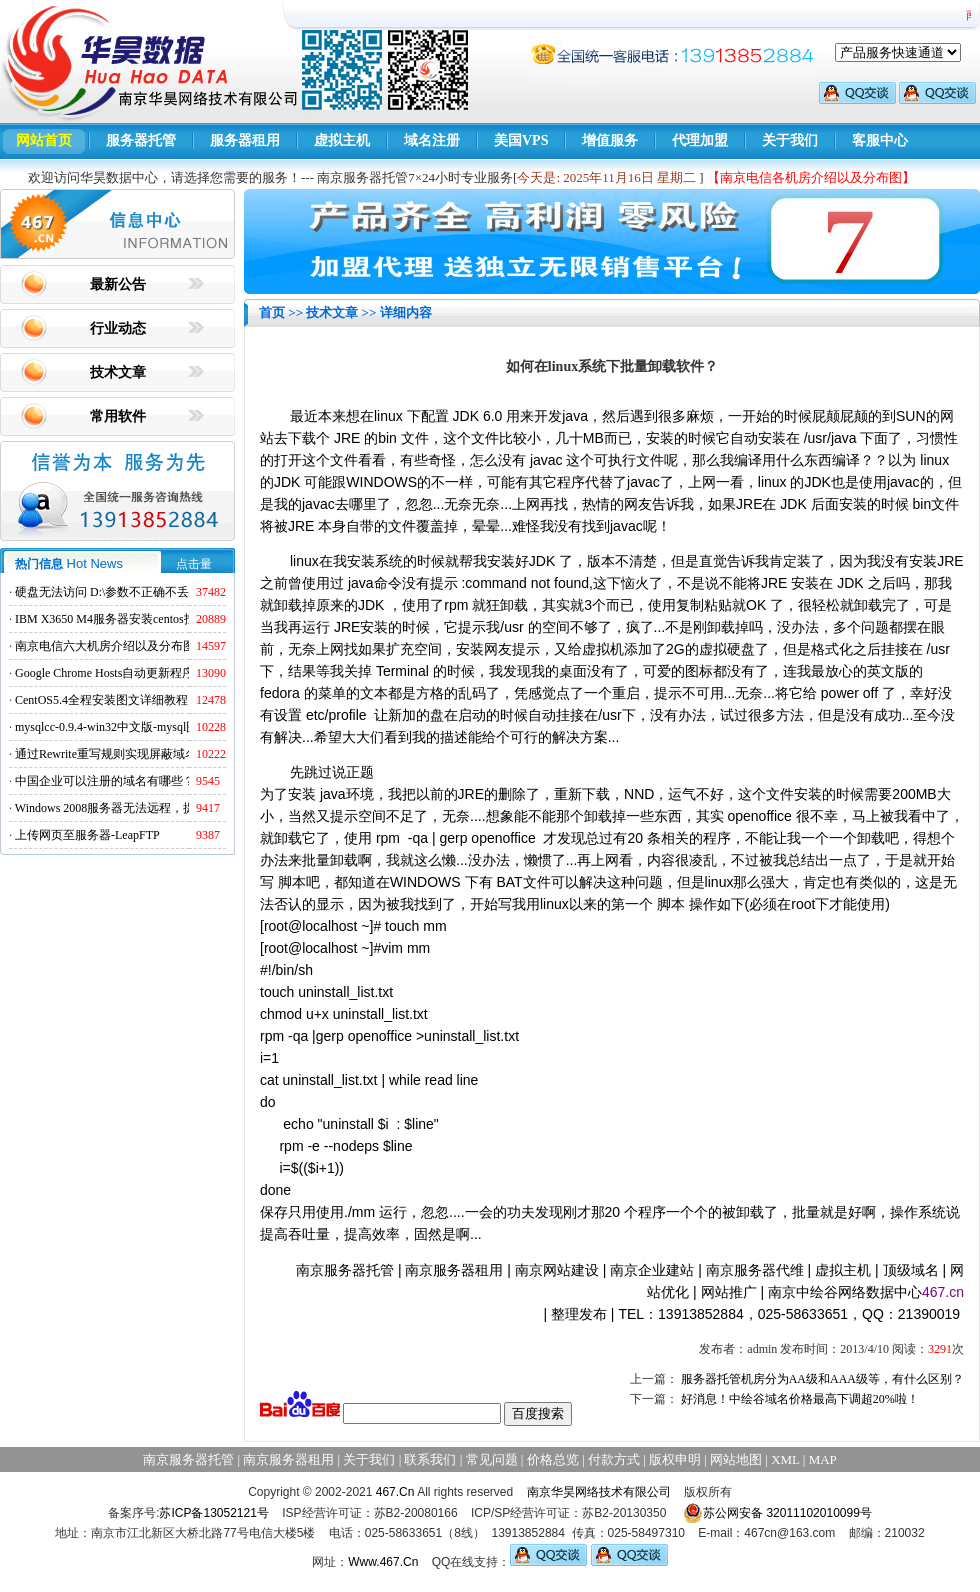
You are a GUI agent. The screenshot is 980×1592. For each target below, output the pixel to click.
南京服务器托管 (345, 1270)
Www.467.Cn (383, 1562)
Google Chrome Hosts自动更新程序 (104, 673)
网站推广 (729, 1292)
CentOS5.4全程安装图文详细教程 (101, 700)
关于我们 (790, 140)
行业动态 (118, 328)
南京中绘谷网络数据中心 (845, 1292)
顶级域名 (911, 1270)
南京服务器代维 (755, 1270)
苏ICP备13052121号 (213, 1513)
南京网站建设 (557, 1270)
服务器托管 (141, 140)
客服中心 (880, 140)
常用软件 (118, 416)
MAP (823, 1459)
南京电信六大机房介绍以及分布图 (105, 646)
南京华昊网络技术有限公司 (599, 1492)
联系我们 (430, 1459)
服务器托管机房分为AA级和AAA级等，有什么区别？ (822, 1379)
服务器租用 (245, 140)
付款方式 (614, 1459)
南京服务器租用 (454, 1270)
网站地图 (736, 1459)
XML (785, 1459)
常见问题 (492, 1459)
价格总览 (553, 1459)
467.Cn (395, 1492)
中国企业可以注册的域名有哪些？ (105, 781)
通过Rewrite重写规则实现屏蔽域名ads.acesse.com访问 (154, 754)
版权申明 (675, 1459)
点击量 (194, 564)
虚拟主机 (342, 140)
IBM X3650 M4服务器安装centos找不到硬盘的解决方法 (159, 619)
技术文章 (118, 372)
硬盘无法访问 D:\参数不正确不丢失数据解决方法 (144, 592)
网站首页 (44, 140)
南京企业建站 (652, 1270)
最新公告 (118, 284)
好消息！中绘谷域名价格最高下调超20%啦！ (800, 1399)
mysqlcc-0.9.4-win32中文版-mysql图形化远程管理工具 (154, 727)
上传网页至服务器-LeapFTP (87, 835)
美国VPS (521, 140)
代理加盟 (700, 140)
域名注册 (432, 140)
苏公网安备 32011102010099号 (777, 1513)
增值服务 (610, 140)
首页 (272, 312)
